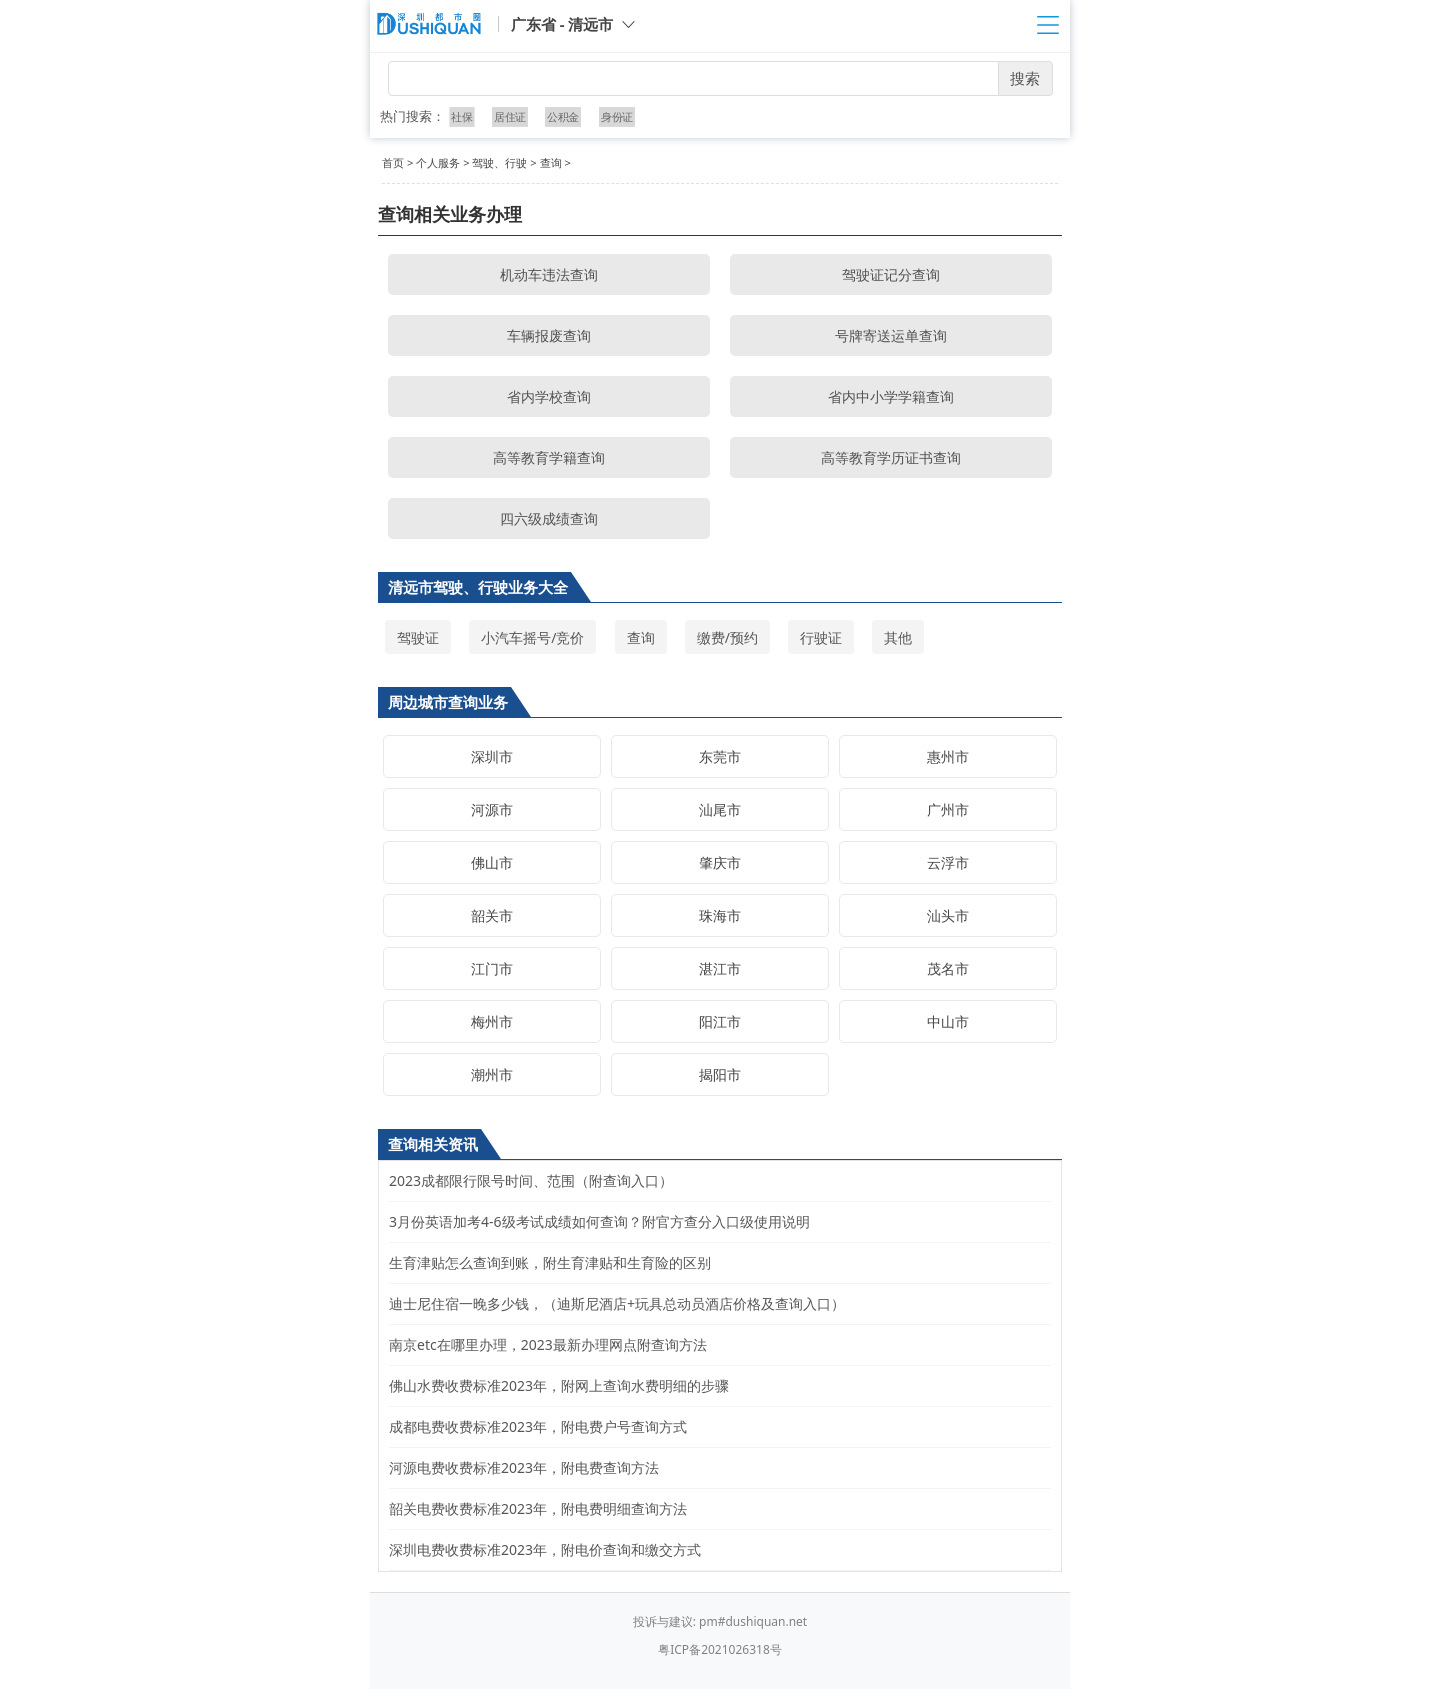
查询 (551, 162)
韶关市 (492, 915)
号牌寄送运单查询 (891, 335)
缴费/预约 (727, 637)
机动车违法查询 (549, 274)
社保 (463, 116)
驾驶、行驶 (499, 162)
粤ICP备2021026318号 (720, 1649)
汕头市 (948, 915)
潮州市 (492, 1074)
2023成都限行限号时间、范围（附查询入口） (531, 1180)
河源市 (492, 809)
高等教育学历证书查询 (891, 457)
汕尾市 (720, 809)
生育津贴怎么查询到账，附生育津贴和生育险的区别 (550, 1262)
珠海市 (720, 915)
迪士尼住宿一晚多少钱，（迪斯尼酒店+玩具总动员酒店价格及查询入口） (617, 1303)
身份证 (616, 116)
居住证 (510, 116)
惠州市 (948, 756)
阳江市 (720, 1021)
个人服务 (438, 162)
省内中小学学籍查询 (891, 396)
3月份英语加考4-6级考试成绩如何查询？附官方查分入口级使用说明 (599, 1221)
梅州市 (492, 1021)
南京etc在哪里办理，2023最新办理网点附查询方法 (548, 1344)
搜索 (1025, 78)
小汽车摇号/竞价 (532, 637)
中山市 (948, 1021)
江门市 (492, 968)
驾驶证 (418, 637)
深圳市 (492, 756)
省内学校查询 (549, 396)
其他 (898, 637)
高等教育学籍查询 (549, 457)
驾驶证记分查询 (891, 274)
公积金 (563, 116)
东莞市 (720, 756)
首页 (393, 162)
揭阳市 (720, 1074)
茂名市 (948, 968)
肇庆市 (720, 862)
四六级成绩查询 (549, 518)
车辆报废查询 (549, 335)
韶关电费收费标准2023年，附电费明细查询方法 (538, 1508)
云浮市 (948, 862)
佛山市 (492, 862)
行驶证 (821, 637)
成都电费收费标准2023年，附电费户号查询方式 (538, 1426)
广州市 (948, 809)
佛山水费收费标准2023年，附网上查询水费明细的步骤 (559, 1385)
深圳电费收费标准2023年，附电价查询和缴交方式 (545, 1549)
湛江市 (720, 968)
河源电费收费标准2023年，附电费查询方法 (524, 1467)
